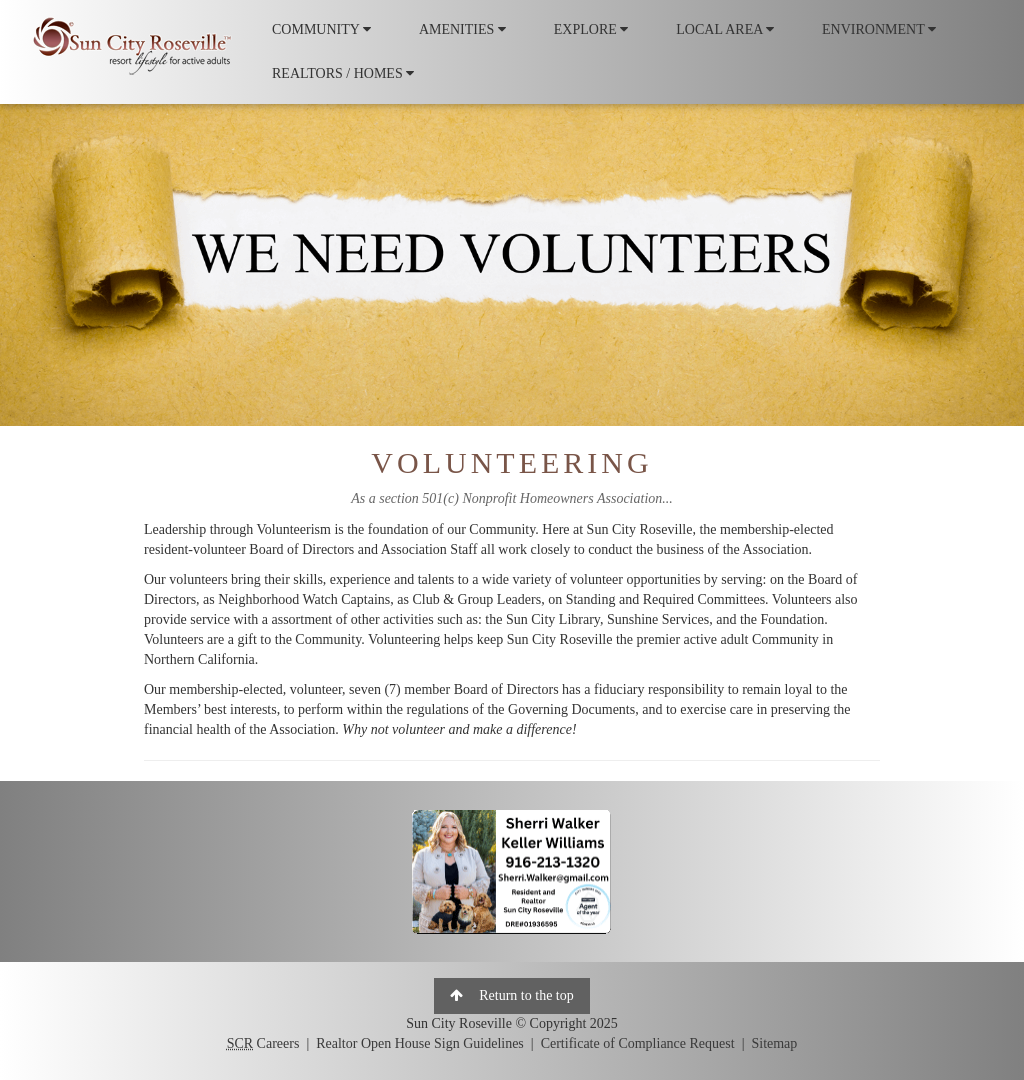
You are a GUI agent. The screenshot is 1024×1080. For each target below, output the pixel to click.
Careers (263, 1043)
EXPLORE (591, 29)
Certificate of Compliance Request (638, 1043)
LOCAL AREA (725, 29)
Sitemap (774, 1043)
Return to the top (512, 995)
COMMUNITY (321, 29)
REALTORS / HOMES (343, 73)
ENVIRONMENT (879, 29)
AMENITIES (462, 29)
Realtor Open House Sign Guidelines (420, 1043)
